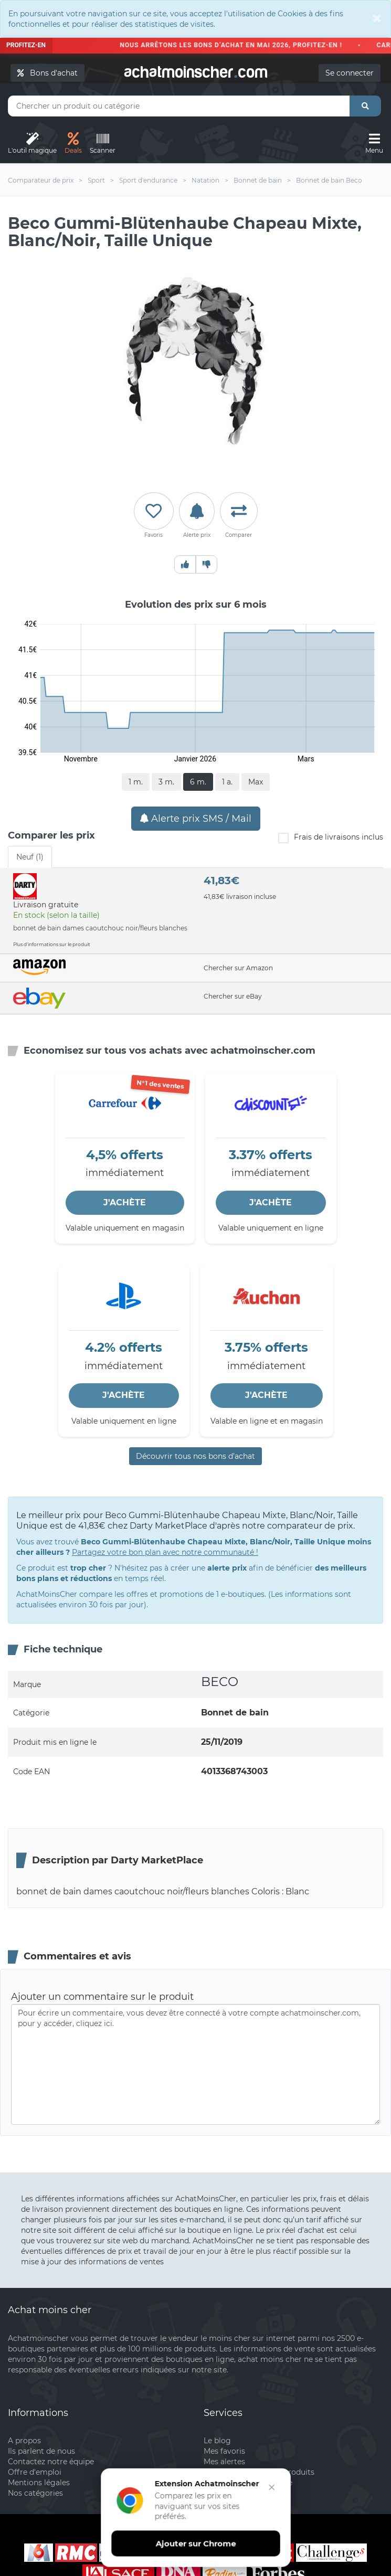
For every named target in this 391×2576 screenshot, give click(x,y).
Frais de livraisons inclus (330, 837)
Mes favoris (224, 2451)
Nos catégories (35, 2493)
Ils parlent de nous (41, 2451)
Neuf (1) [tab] (30, 857)
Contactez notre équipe (51, 2461)
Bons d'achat (47, 73)
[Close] (377, 17)
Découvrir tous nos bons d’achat (195, 1456)
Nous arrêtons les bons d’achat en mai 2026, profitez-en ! (236, 45)
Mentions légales (39, 2482)
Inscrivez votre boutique (248, 2482)
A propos (24, 2440)
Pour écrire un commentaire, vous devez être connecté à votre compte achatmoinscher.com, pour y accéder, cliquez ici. (195, 2064)
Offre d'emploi (34, 2472)
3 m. (166, 782)
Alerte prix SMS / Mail (195, 818)
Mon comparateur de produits (259, 2472)
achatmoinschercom (196, 70)
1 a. (227, 782)
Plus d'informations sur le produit (51, 944)
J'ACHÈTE (124, 1202)
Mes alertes (224, 2461)
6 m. (198, 782)
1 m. (136, 782)
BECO (219, 1681)
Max (255, 782)
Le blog (217, 2440)
